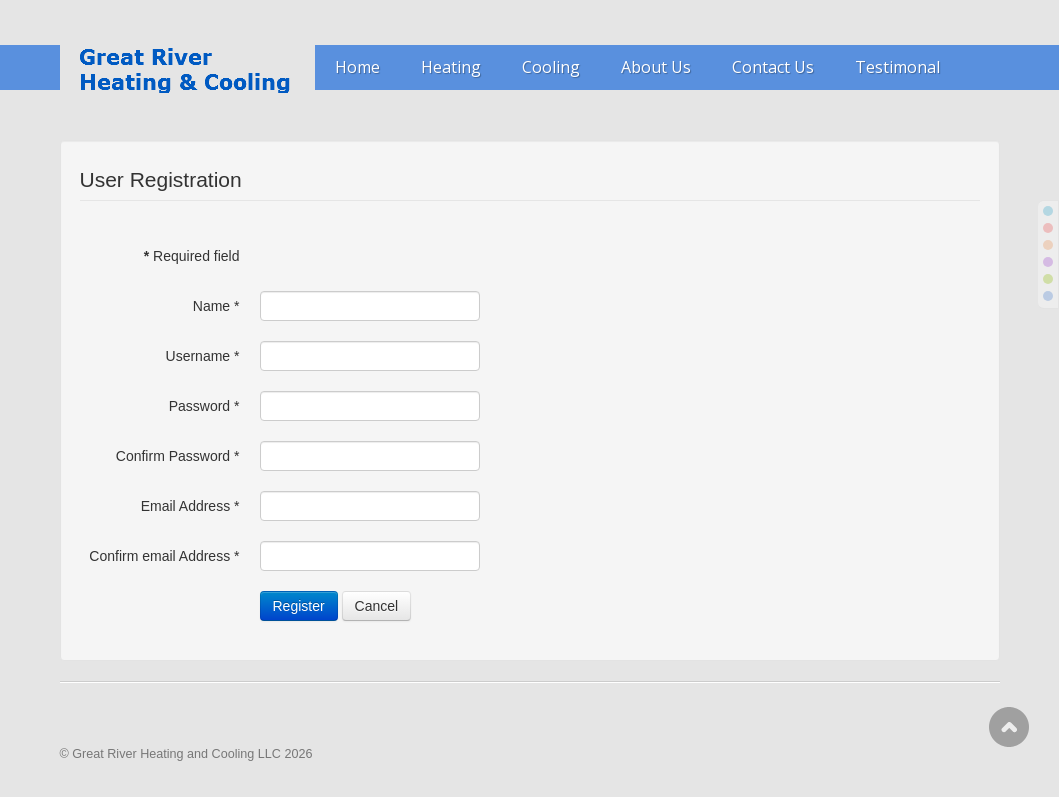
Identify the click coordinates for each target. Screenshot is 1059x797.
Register (299, 606)
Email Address (190, 506)
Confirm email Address (164, 556)
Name (216, 306)
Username (203, 356)
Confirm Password (178, 456)
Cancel (377, 606)
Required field (192, 256)
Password (204, 406)
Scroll (1009, 727)
